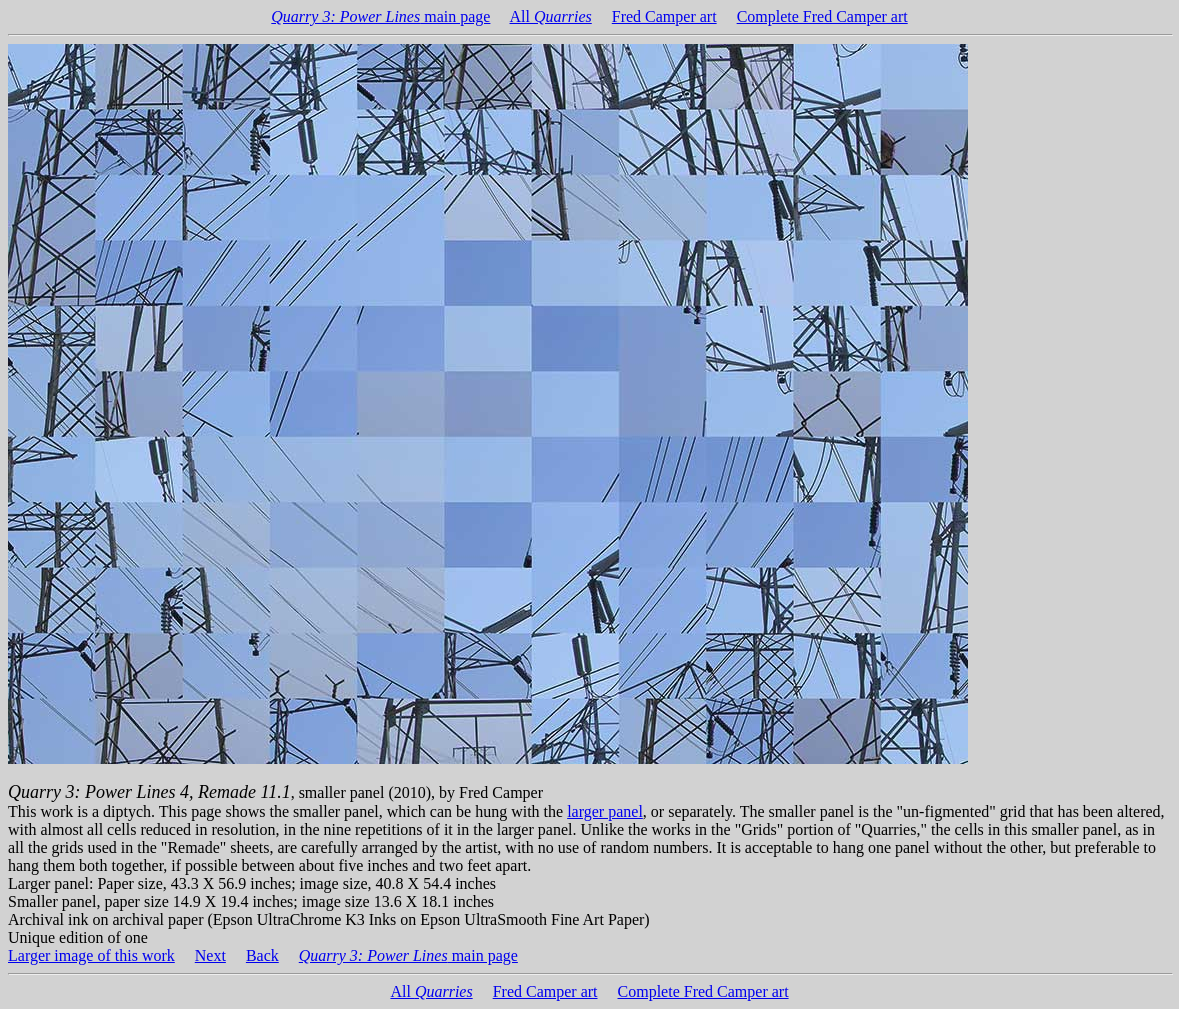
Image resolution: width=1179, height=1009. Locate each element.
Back (262, 955)
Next (210, 955)
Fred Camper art (664, 16)
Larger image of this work (91, 955)
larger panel (605, 811)
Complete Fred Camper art (822, 16)
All (551, 16)
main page (380, 16)
